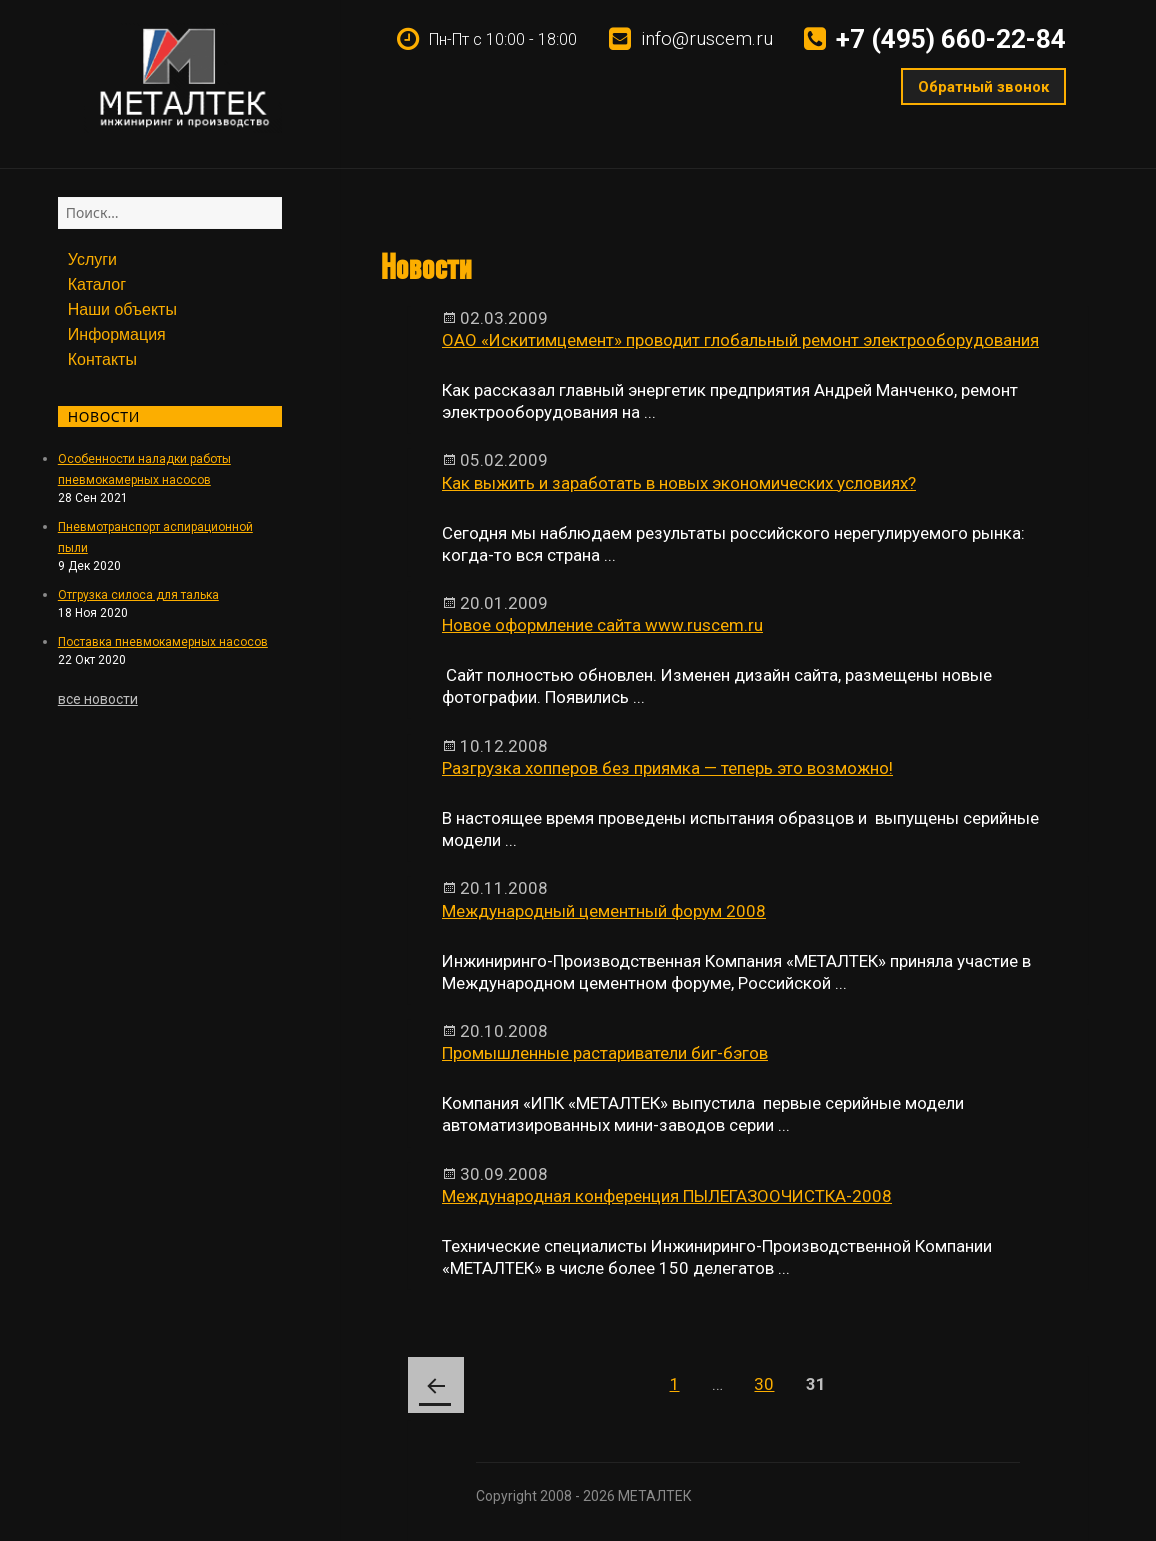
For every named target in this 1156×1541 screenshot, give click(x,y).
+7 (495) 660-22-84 (951, 39)
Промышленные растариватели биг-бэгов (605, 1053)
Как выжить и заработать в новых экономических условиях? (679, 483)
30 (771, 1375)
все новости (98, 699)
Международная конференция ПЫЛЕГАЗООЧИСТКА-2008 (667, 1196)
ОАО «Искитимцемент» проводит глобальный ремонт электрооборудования (740, 340)
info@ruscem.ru (707, 38)
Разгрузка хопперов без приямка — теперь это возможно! (667, 768)
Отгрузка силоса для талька (138, 595)
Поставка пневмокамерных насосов (163, 642)
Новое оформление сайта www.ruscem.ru (602, 625)
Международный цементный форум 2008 (604, 911)
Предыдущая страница (436, 1385)
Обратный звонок (982, 87)
